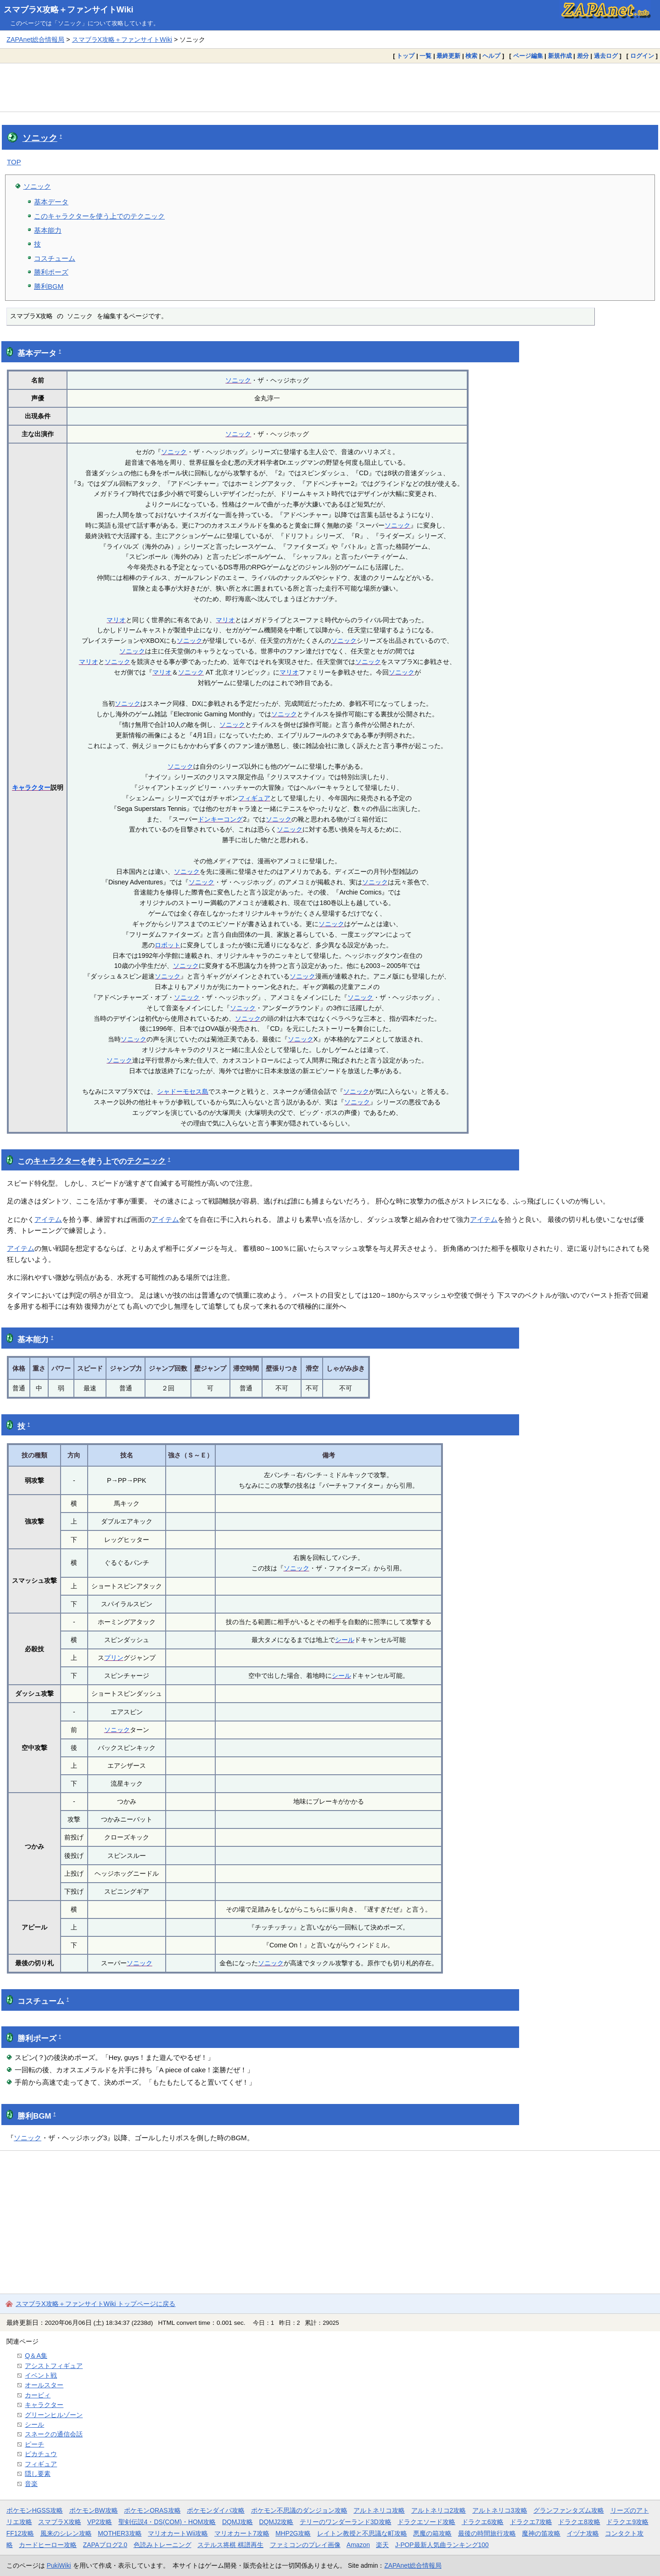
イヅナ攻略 (583, 2533)
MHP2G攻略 (293, 2533)
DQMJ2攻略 (276, 2521)
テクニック (146, 1161)
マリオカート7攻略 (241, 2533)
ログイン (642, 55)
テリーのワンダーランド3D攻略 (346, 2521)
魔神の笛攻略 (541, 2533)
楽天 (382, 2544)
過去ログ (606, 55)
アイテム (48, 1219)
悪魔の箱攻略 (432, 2533)
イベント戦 (41, 2375)
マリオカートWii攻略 (178, 2533)
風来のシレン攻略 (66, 2533)
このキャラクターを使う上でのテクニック (99, 216)
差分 (583, 55)
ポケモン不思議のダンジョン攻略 (299, 2510)
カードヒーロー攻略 (48, 2544)
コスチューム (54, 258)
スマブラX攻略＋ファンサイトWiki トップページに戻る (95, 2303)
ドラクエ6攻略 (483, 2521)
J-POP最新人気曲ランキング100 (442, 2544)
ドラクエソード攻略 (426, 2521)
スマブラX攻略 (59, 2521)
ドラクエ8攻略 (579, 2521)
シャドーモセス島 (182, 1091)
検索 (471, 55)
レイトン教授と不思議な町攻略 (362, 2533)
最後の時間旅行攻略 (487, 2533)
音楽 (31, 2483)
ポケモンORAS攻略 (152, 2510)
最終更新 (448, 55)
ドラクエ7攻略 (531, 2521)
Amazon (358, 2544)
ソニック (39, 138)
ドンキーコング (220, 819)
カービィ (37, 2395)
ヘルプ (491, 55)
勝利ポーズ (51, 272)
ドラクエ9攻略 (627, 2521)
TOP (14, 162)
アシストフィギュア (54, 2365)
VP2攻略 (99, 2521)
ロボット (167, 945)
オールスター (44, 2385)
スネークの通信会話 (54, 2434)
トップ (405, 55)
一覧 (425, 55)
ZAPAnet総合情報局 (35, 39)
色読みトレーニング (162, 2544)
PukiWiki (59, 2565)
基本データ (51, 202)
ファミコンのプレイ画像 (305, 2544)
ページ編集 (528, 55)
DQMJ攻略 (237, 2521)
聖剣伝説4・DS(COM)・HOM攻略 (167, 2521)
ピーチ (34, 2444)
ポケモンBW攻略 (93, 2510)
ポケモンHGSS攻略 (34, 2510)
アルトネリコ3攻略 (499, 2510)
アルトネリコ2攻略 (438, 2510)
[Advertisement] (330, 87)
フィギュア (254, 798)
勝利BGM (48, 286)
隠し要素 (37, 2473)
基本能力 (48, 230)
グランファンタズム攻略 (568, 2510)
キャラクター (31, 787)
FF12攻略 (20, 2533)
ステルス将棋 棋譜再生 (230, 2544)
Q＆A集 (36, 2355)
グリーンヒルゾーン (54, 2415)
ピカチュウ (41, 2454)
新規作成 (560, 55)
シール (344, 1639)
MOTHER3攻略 (120, 2533)
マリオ (116, 620)
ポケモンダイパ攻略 (216, 2510)
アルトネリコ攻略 (379, 2510)
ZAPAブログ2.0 (105, 2544)
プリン (113, 1657)
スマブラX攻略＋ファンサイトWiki (69, 9)
